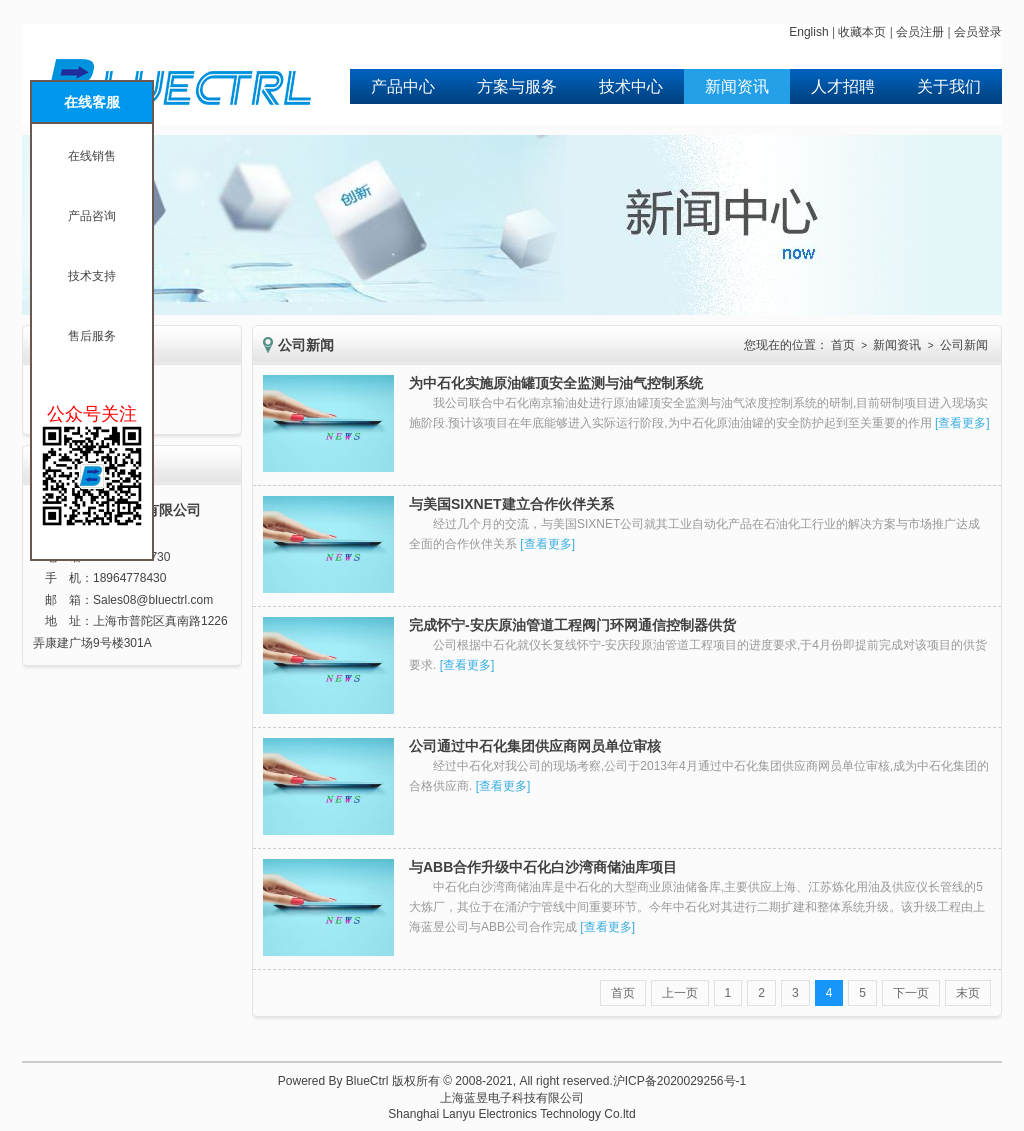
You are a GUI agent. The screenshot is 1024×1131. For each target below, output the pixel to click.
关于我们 (949, 86)
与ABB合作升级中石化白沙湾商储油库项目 (543, 867)
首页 (843, 345)
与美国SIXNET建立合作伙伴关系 (511, 504)
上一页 (680, 993)
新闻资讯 (737, 86)
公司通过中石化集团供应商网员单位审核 (535, 746)
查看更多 (962, 423)
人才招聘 (843, 86)
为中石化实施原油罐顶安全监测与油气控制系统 (556, 383)
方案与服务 (517, 86)
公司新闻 (964, 345)
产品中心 (403, 86)
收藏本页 (862, 32)
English (808, 32)
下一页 (911, 993)
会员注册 (920, 32)
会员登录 (978, 32)
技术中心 (631, 86)
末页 (968, 993)
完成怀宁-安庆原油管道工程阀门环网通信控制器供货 (572, 625)
